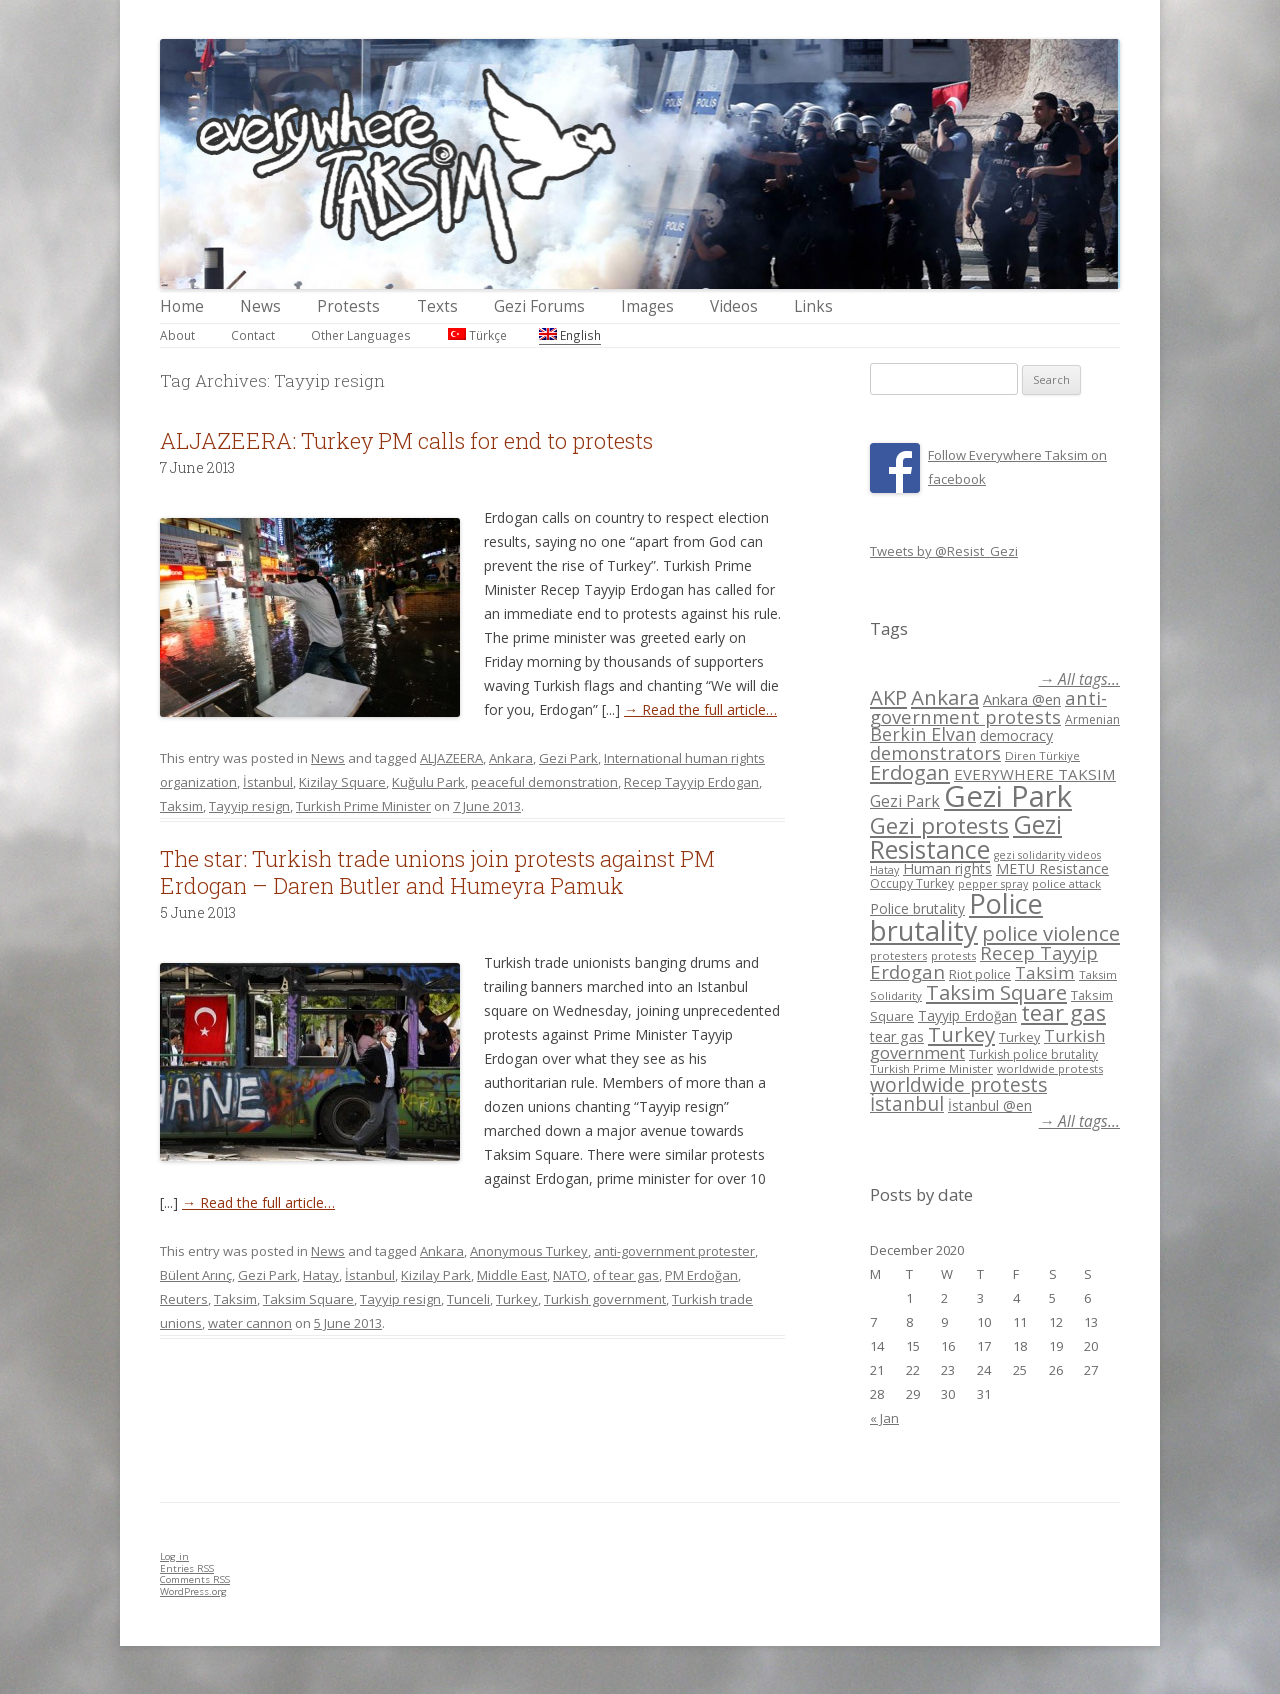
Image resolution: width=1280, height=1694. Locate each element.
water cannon (250, 1323)
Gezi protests (939, 825)
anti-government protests (988, 706)
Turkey (517, 1299)
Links (813, 306)
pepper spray (993, 884)
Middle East (512, 1275)
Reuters (184, 1299)
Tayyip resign (249, 806)
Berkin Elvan (923, 734)
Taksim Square (308, 1299)
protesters (898, 955)
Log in (174, 1556)
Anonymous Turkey (529, 1251)
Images (647, 306)
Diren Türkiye (1042, 755)
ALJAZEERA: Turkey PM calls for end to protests (406, 440)
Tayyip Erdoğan (967, 1015)
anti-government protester (674, 1251)
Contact (253, 335)
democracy (1016, 735)
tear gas (1063, 1012)
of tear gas (626, 1275)
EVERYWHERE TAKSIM (1035, 774)
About (177, 335)
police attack (1066, 883)
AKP (888, 697)
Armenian (1092, 719)
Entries (187, 1568)
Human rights (947, 868)
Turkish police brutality (1033, 1054)
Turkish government (605, 1299)
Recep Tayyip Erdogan (691, 782)
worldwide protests (1050, 1068)
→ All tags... (1079, 679)
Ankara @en (1022, 699)
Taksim (181, 806)
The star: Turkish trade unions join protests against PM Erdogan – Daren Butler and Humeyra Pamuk (437, 871)
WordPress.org (193, 1591)
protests (953, 955)
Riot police (980, 974)
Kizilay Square (342, 782)
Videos (734, 306)
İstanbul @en (990, 1105)
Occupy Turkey (912, 883)
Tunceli (468, 1299)
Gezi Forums (539, 306)
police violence (1051, 933)
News (260, 306)
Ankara (511, 758)
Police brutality (917, 908)
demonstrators (935, 753)
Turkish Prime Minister (363, 806)
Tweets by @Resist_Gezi (944, 551)
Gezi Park (568, 758)
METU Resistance (1052, 868)
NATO (570, 1275)
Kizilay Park (436, 1275)
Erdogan (910, 772)
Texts (437, 306)
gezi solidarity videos (1047, 855)
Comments (195, 1579)
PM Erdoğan (701, 1275)
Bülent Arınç (196, 1275)
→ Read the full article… (700, 709)
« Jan (884, 1418)
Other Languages (361, 335)
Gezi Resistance (966, 836)
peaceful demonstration (544, 782)
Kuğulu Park (428, 782)
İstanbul (268, 782)
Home (182, 306)
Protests (348, 306)
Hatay (321, 1275)
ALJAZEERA (451, 758)
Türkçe (477, 335)
